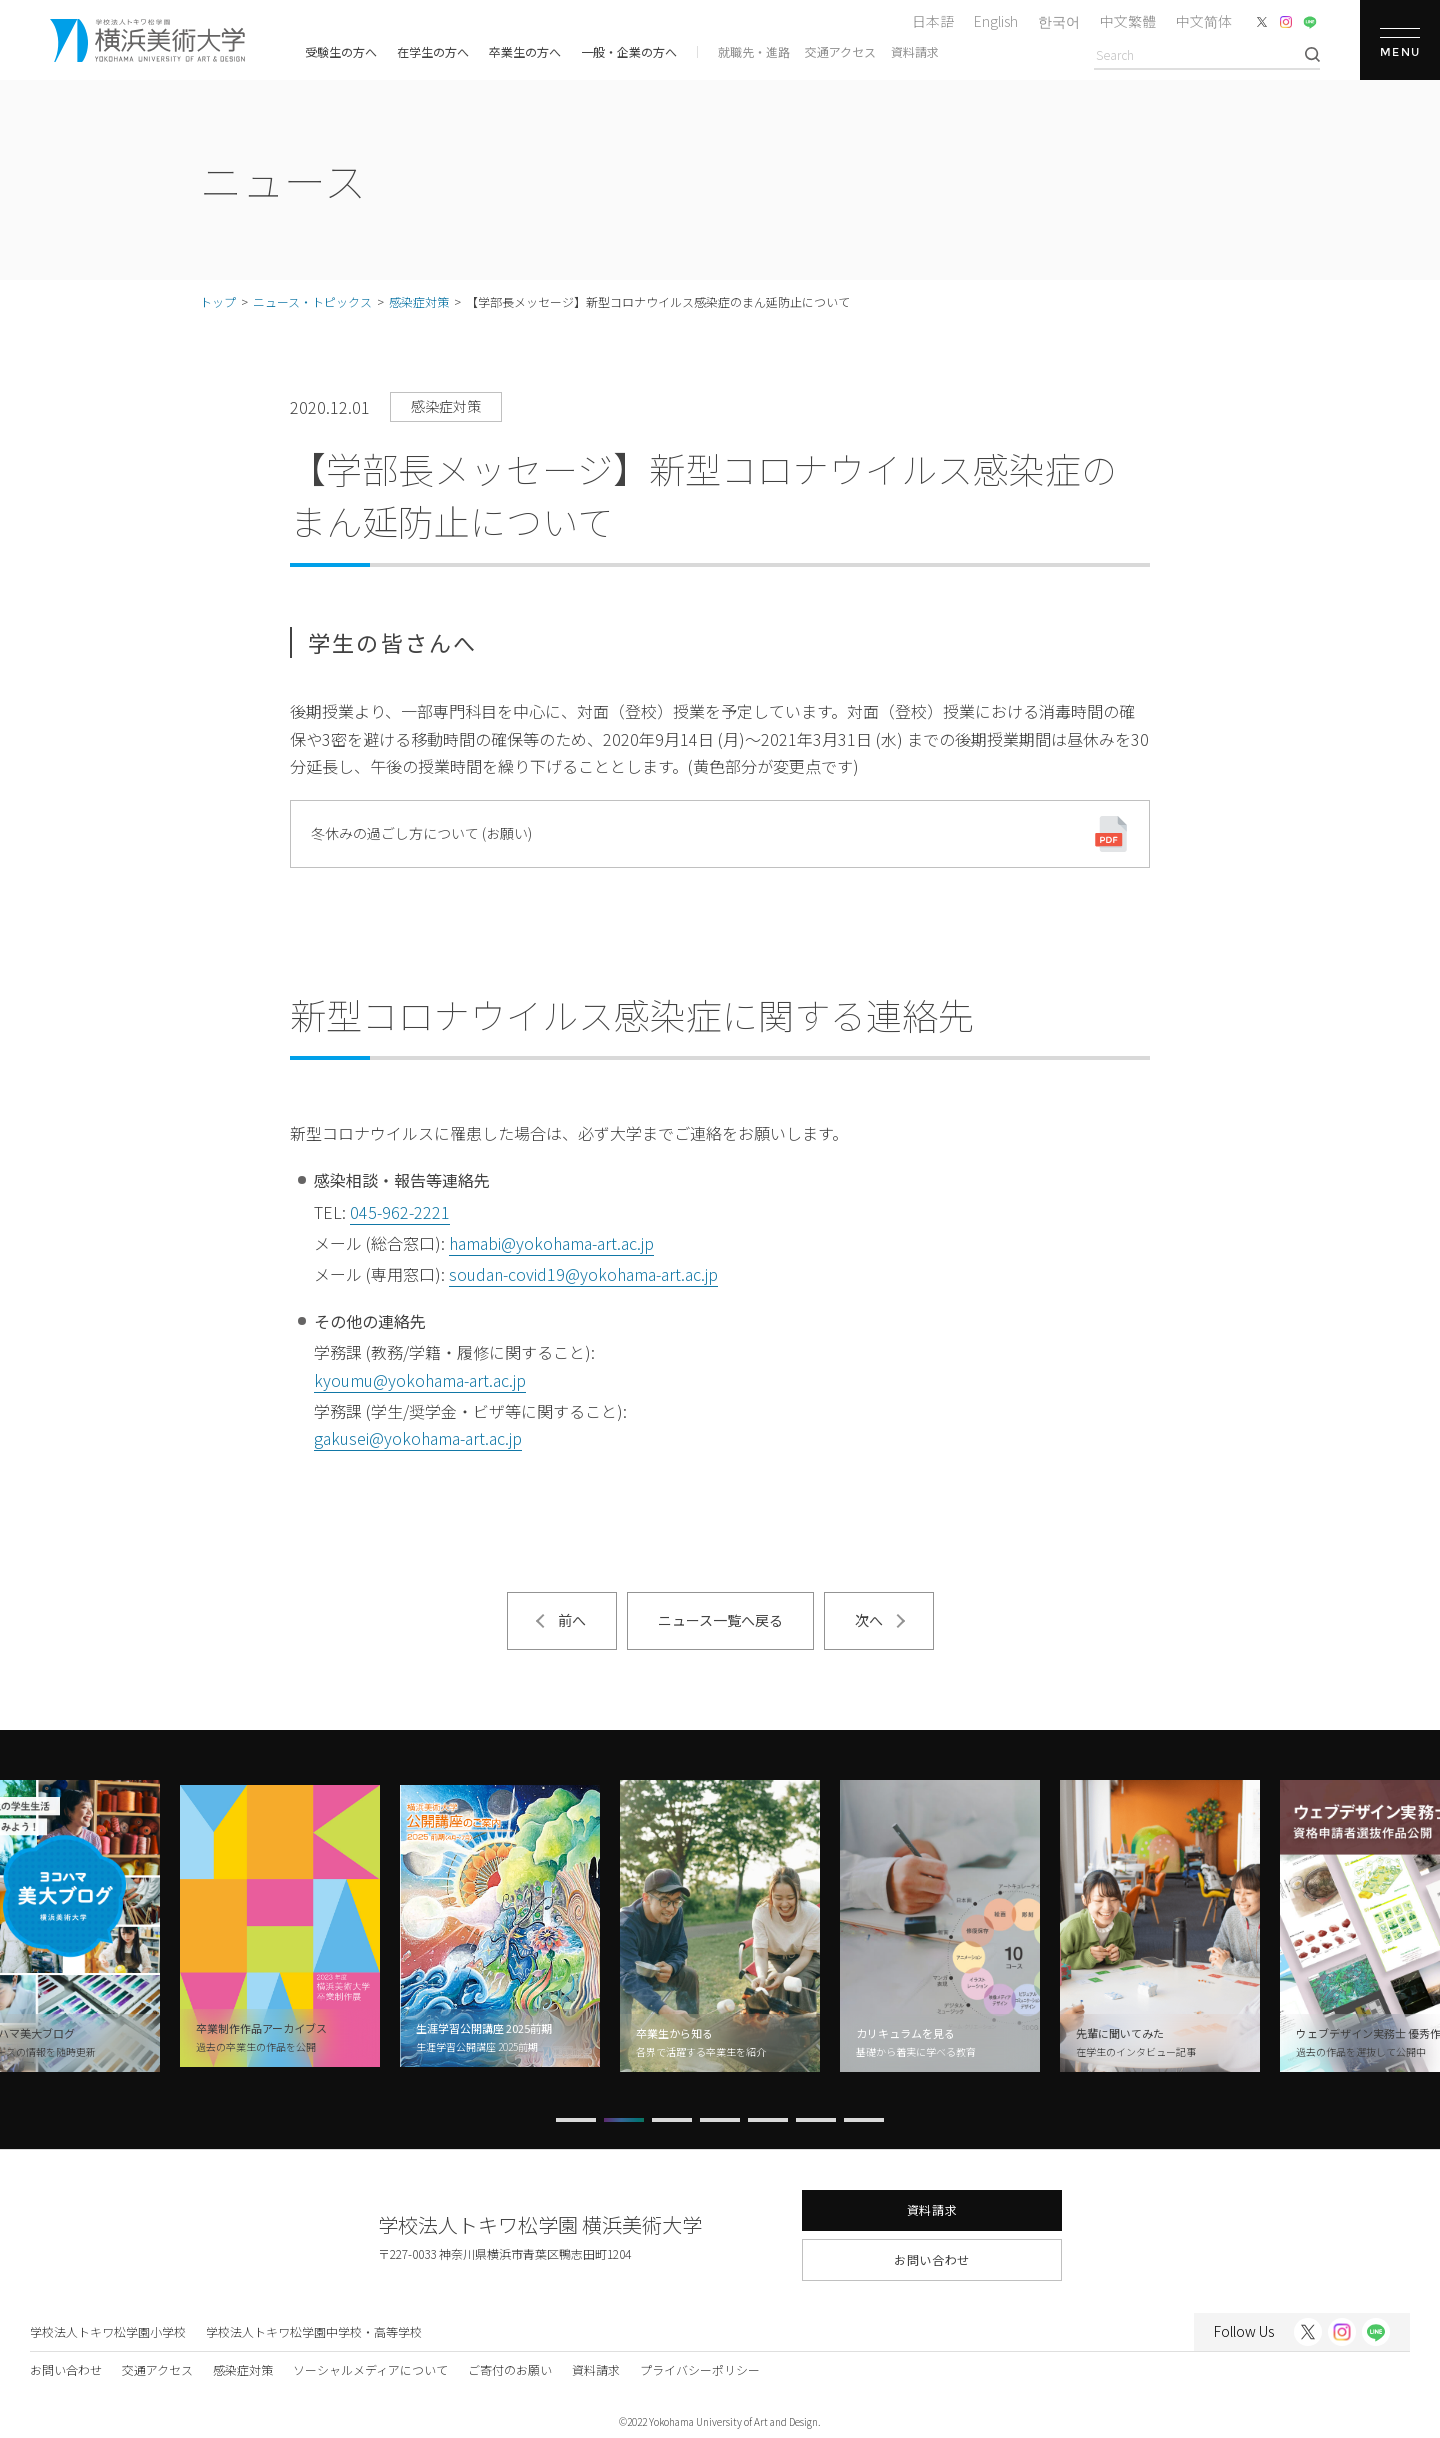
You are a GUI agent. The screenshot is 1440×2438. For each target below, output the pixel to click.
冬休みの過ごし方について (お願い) (421, 833)
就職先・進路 (754, 51)
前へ (572, 1620)
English (996, 21)
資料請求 (915, 51)
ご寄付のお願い (510, 2369)
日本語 (933, 21)
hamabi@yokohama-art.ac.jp (551, 1243)
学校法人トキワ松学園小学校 (108, 2331)
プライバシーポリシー (700, 2369)
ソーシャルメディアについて (370, 2369)
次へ (869, 1620)
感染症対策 (243, 2369)
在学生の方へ (433, 51)
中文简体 (1204, 21)
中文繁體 (1128, 21)
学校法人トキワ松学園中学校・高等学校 (314, 2331)
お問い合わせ (932, 2259)
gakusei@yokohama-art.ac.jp (418, 1438)
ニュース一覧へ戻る (720, 1620)
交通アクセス (840, 51)
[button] (576, 2120)
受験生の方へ (341, 51)
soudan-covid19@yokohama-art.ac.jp (583, 1274)
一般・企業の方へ (629, 51)
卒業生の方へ (525, 51)
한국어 (1059, 21)
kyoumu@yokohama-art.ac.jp (420, 1380)
